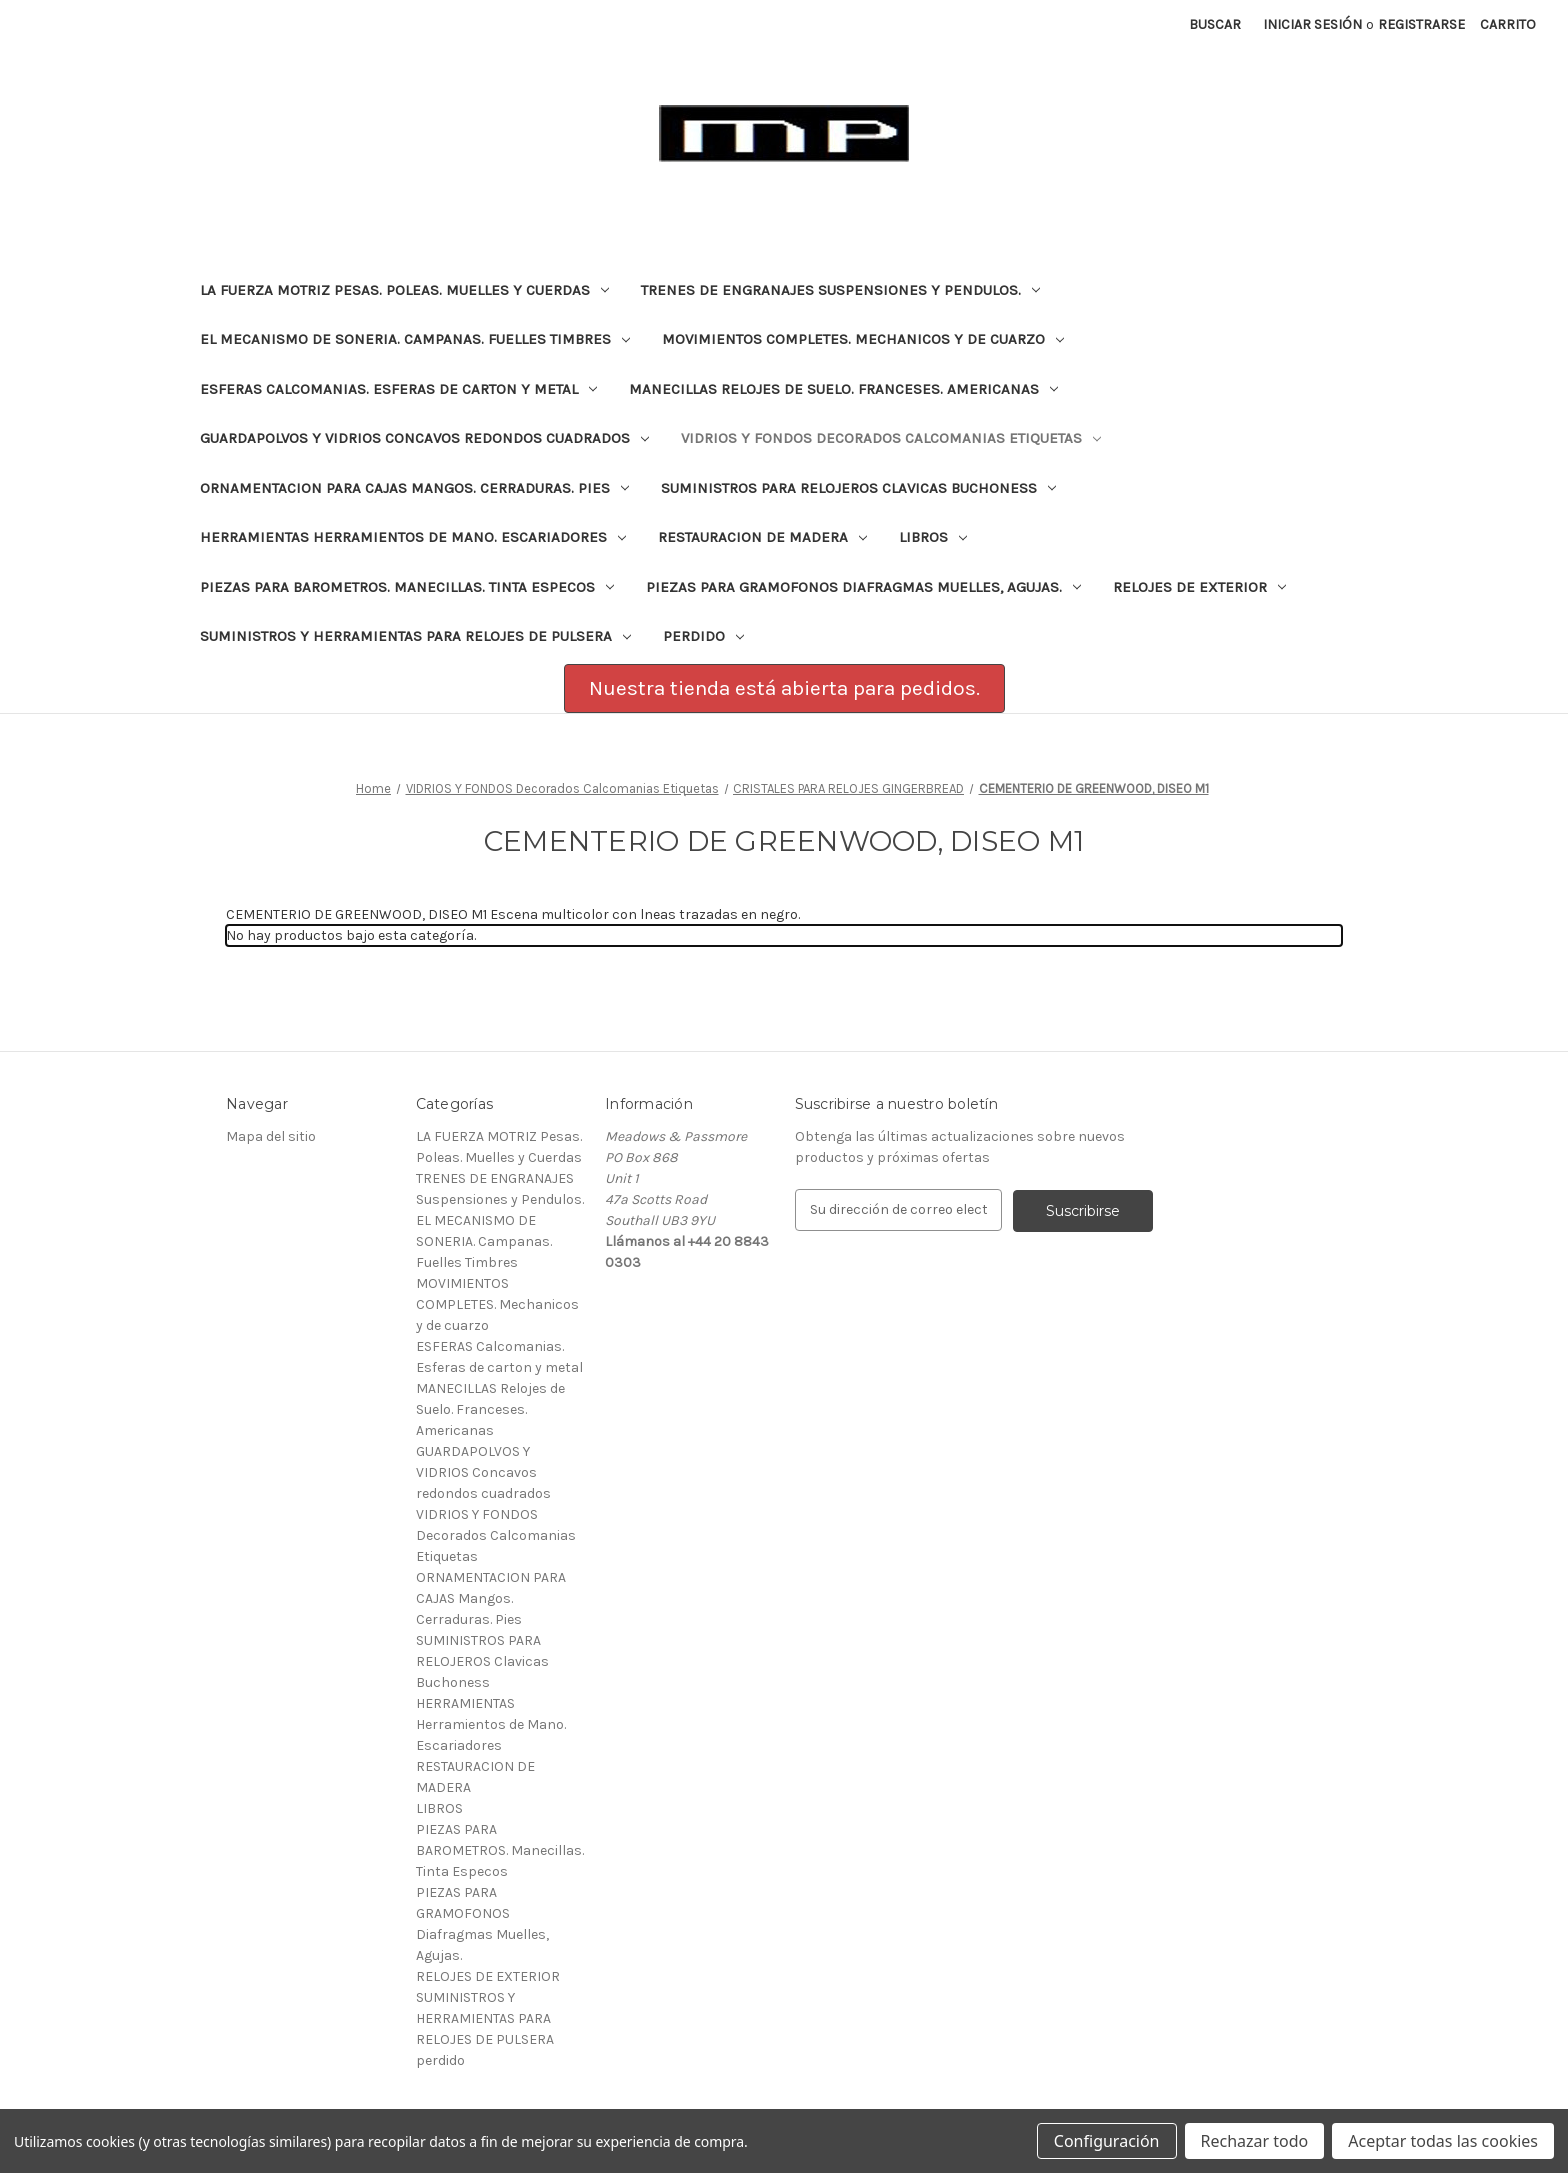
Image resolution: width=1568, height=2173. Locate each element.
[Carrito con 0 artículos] (1508, 24)
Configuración (1107, 2141)
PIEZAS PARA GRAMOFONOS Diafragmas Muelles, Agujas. (863, 587)
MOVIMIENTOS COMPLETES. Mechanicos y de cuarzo (863, 339)
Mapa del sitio (271, 1136)
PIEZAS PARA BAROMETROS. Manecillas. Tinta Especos (407, 587)
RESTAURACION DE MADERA (762, 537)
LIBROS (933, 537)
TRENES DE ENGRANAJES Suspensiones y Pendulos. (840, 290)
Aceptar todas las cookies (1443, 2141)
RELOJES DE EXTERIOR (1199, 587)
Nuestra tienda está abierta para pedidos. (784, 688)
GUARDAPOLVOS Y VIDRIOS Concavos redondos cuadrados (424, 438)
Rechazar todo (1255, 2141)
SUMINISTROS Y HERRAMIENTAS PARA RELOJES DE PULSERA (415, 636)
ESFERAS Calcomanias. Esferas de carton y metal (398, 389)
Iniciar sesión (1312, 24)
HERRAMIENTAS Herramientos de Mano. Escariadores (413, 537)
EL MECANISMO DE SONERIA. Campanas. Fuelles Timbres (415, 339)
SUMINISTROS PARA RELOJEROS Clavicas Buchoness (858, 488)
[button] (784, 689)
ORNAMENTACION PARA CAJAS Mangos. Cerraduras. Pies (414, 488)
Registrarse (1421, 24)
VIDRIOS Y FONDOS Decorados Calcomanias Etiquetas (891, 438)
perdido (703, 636)
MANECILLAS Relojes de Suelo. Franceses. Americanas (843, 389)
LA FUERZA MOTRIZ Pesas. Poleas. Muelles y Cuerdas (404, 290)
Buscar (1215, 24)
